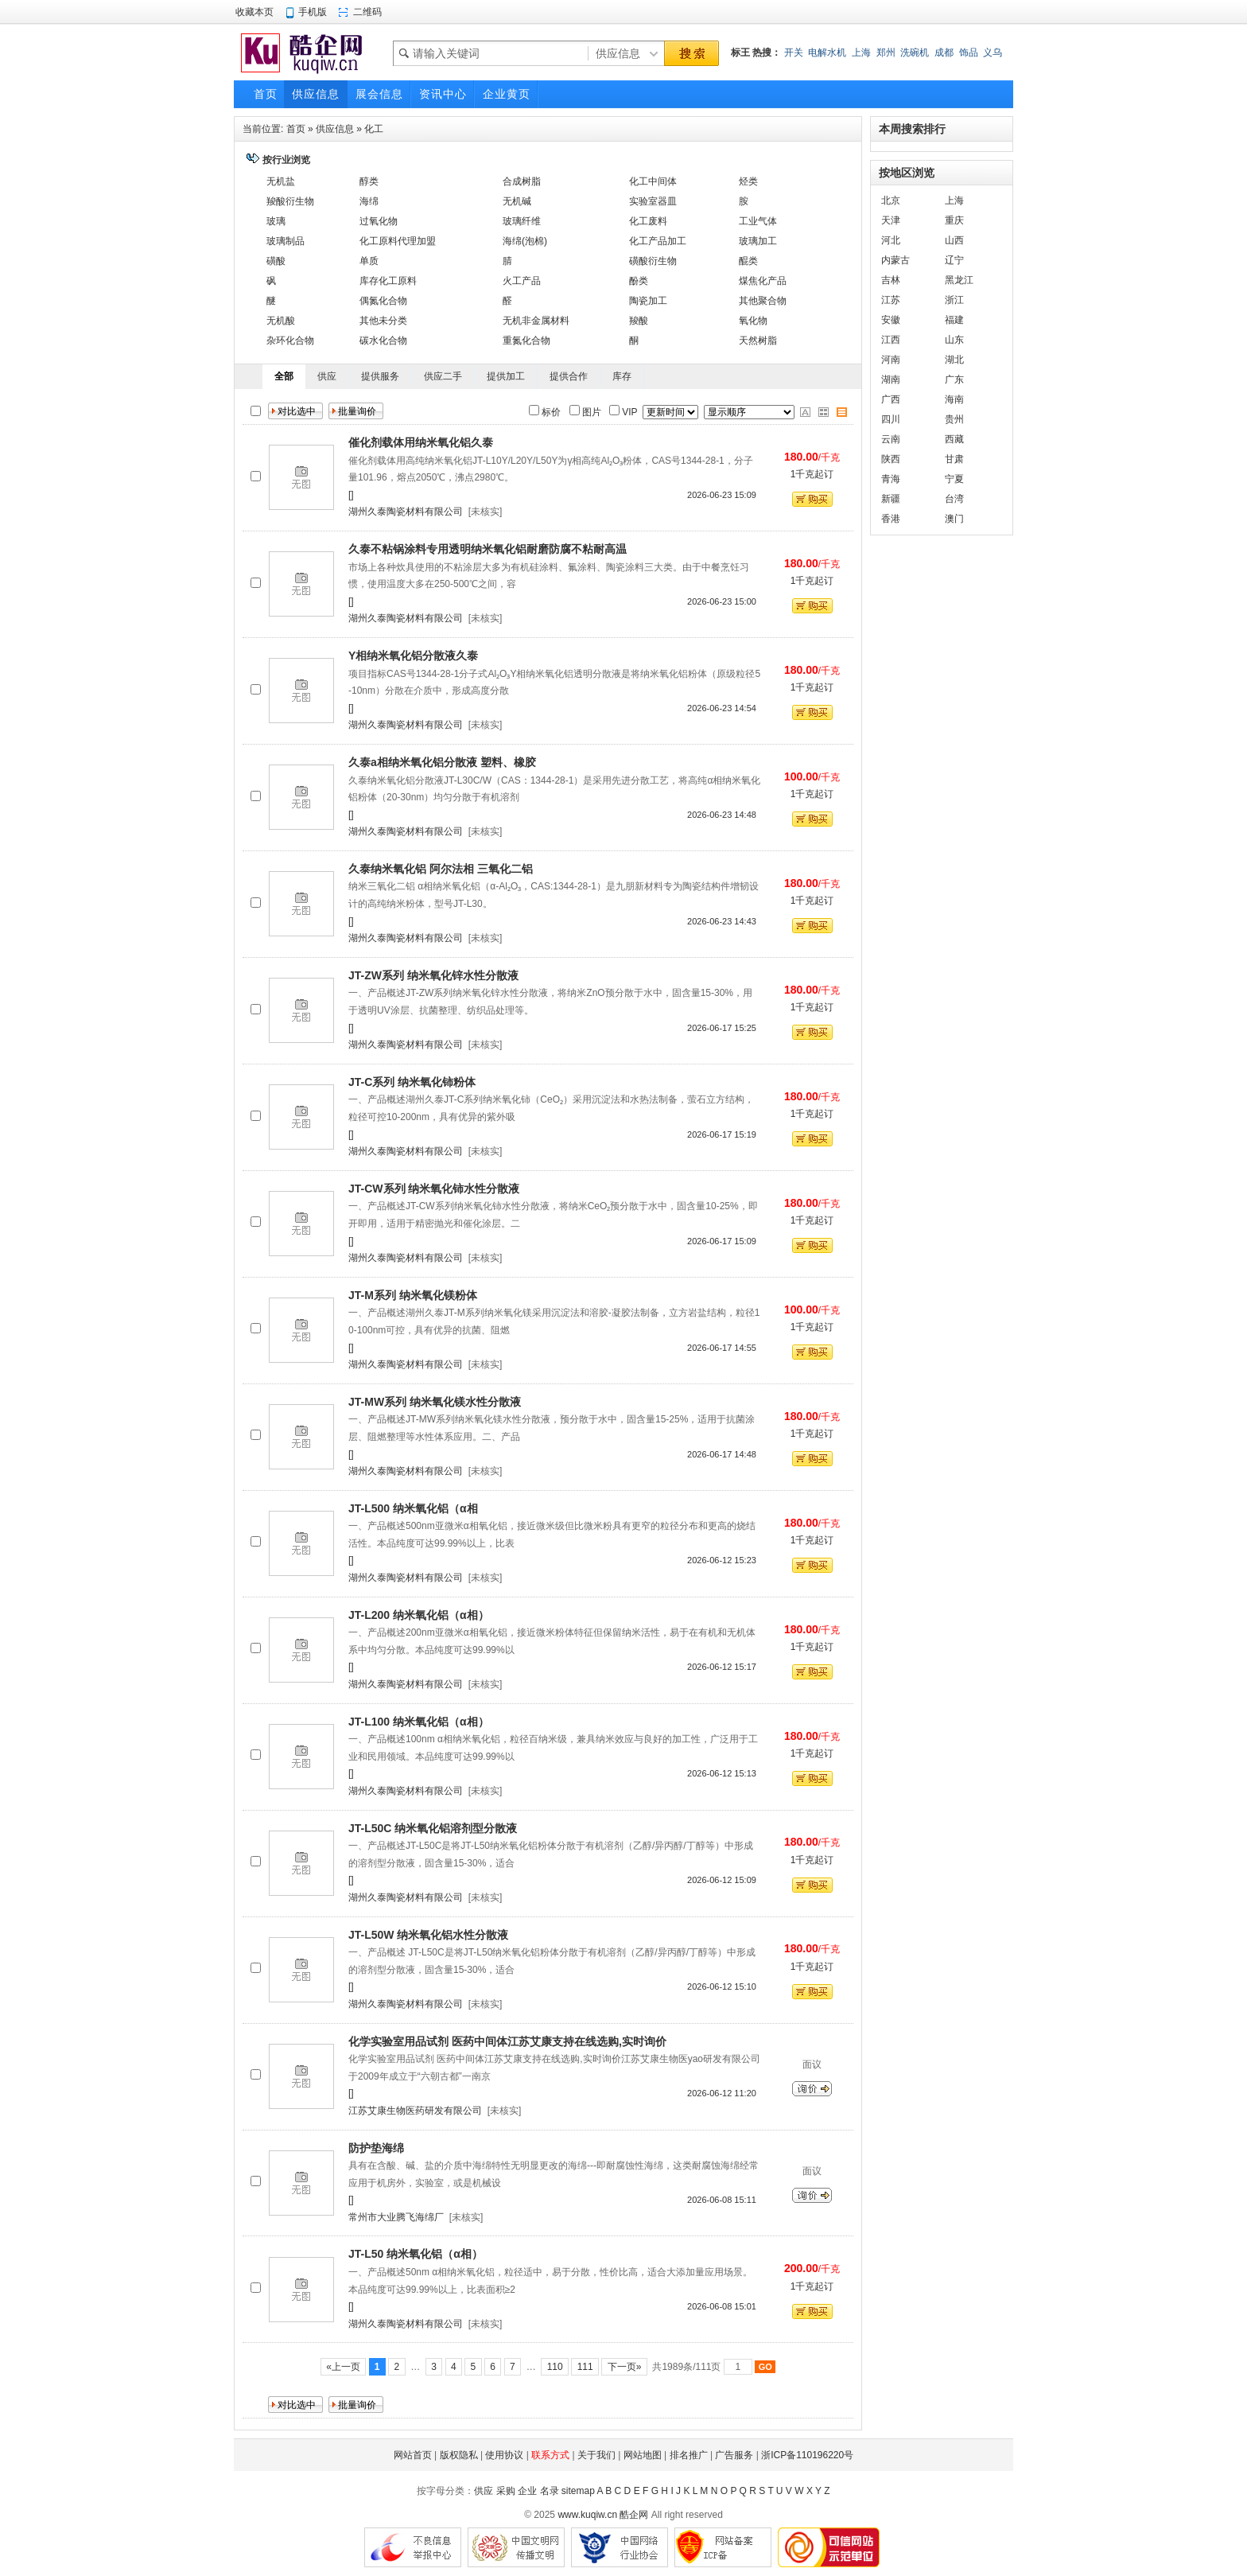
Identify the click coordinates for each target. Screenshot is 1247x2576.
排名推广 (689, 2455)
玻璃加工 (758, 241)
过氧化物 (378, 221)
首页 (295, 128)
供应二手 (443, 376)
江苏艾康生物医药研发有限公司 (415, 2110)
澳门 (954, 518)
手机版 (312, 12)
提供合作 (569, 376)
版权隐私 (459, 2455)
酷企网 (634, 2514)
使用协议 (504, 2455)
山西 (954, 240)
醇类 (369, 181)
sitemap (578, 2490)
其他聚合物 (763, 300)
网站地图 (643, 2455)
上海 (861, 52)
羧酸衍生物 (290, 201)
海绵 (369, 201)
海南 (954, 399)
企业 (527, 2490)
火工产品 (522, 280)
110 (554, 2366)
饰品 (968, 52)
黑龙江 (959, 280)
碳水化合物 (383, 340)
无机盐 (280, 181)
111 (585, 2366)
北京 (890, 200)
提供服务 (380, 376)
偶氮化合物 (383, 300)
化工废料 (648, 221)
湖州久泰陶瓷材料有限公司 (405, 511)
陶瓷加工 (648, 300)
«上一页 (343, 2366)
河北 (890, 240)
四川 (890, 419)
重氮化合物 (526, 340)
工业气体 (758, 221)
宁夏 (954, 478)
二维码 (367, 12)
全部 (283, 376)
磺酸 (276, 261)
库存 (621, 376)
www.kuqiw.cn (587, 2514)
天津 (890, 220)
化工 (373, 128)
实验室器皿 (653, 201)
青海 (890, 478)
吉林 (890, 280)
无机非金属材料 (536, 320)
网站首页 (413, 2455)
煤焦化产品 (763, 280)
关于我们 (596, 2455)
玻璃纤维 (522, 221)
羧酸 (638, 320)
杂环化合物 (290, 340)
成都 (944, 52)
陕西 (890, 459)
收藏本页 (254, 12)
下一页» (623, 2366)
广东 (954, 379)
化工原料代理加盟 (397, 241)
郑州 (885, 52)
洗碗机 (914, 52)
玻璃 (276, 221)
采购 (505, 2490)
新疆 (890, 498)
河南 (890, 359)
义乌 (992, 52)
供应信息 (335, 128)
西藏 (954, 439)
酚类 (638, 280)
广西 (890, 399)
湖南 (890, 379)
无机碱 (517, 201)
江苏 (890, 299)
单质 (369, 261)
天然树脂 (758, 340)
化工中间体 (653, 181)
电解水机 (827, 52)
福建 (954, 319)
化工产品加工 (657, 241)
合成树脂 (522, 181)
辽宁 (954, 260)
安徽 (890, 319)
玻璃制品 (285, 241)
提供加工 (506, 376)
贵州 (954, 419)
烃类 (748, 181)
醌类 (748, 261)
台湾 (954, 498)
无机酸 (280, 320)
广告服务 (734, 2455)
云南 (890, 439)
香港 (890, 518)
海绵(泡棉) (525, 241)
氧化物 (753, 320)
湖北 (954, 359)
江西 (890, 339)
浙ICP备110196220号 (807, 2455)
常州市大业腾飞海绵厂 (396, 2217)
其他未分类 (383, 320)
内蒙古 (895, 260)
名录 (549, 2490)
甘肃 (954, 459)
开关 (793, 52)
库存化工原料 (388, 280)
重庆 (954, 220)
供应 (326, 376)
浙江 (954, 299)
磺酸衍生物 (653, 261)
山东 (954, 339)
